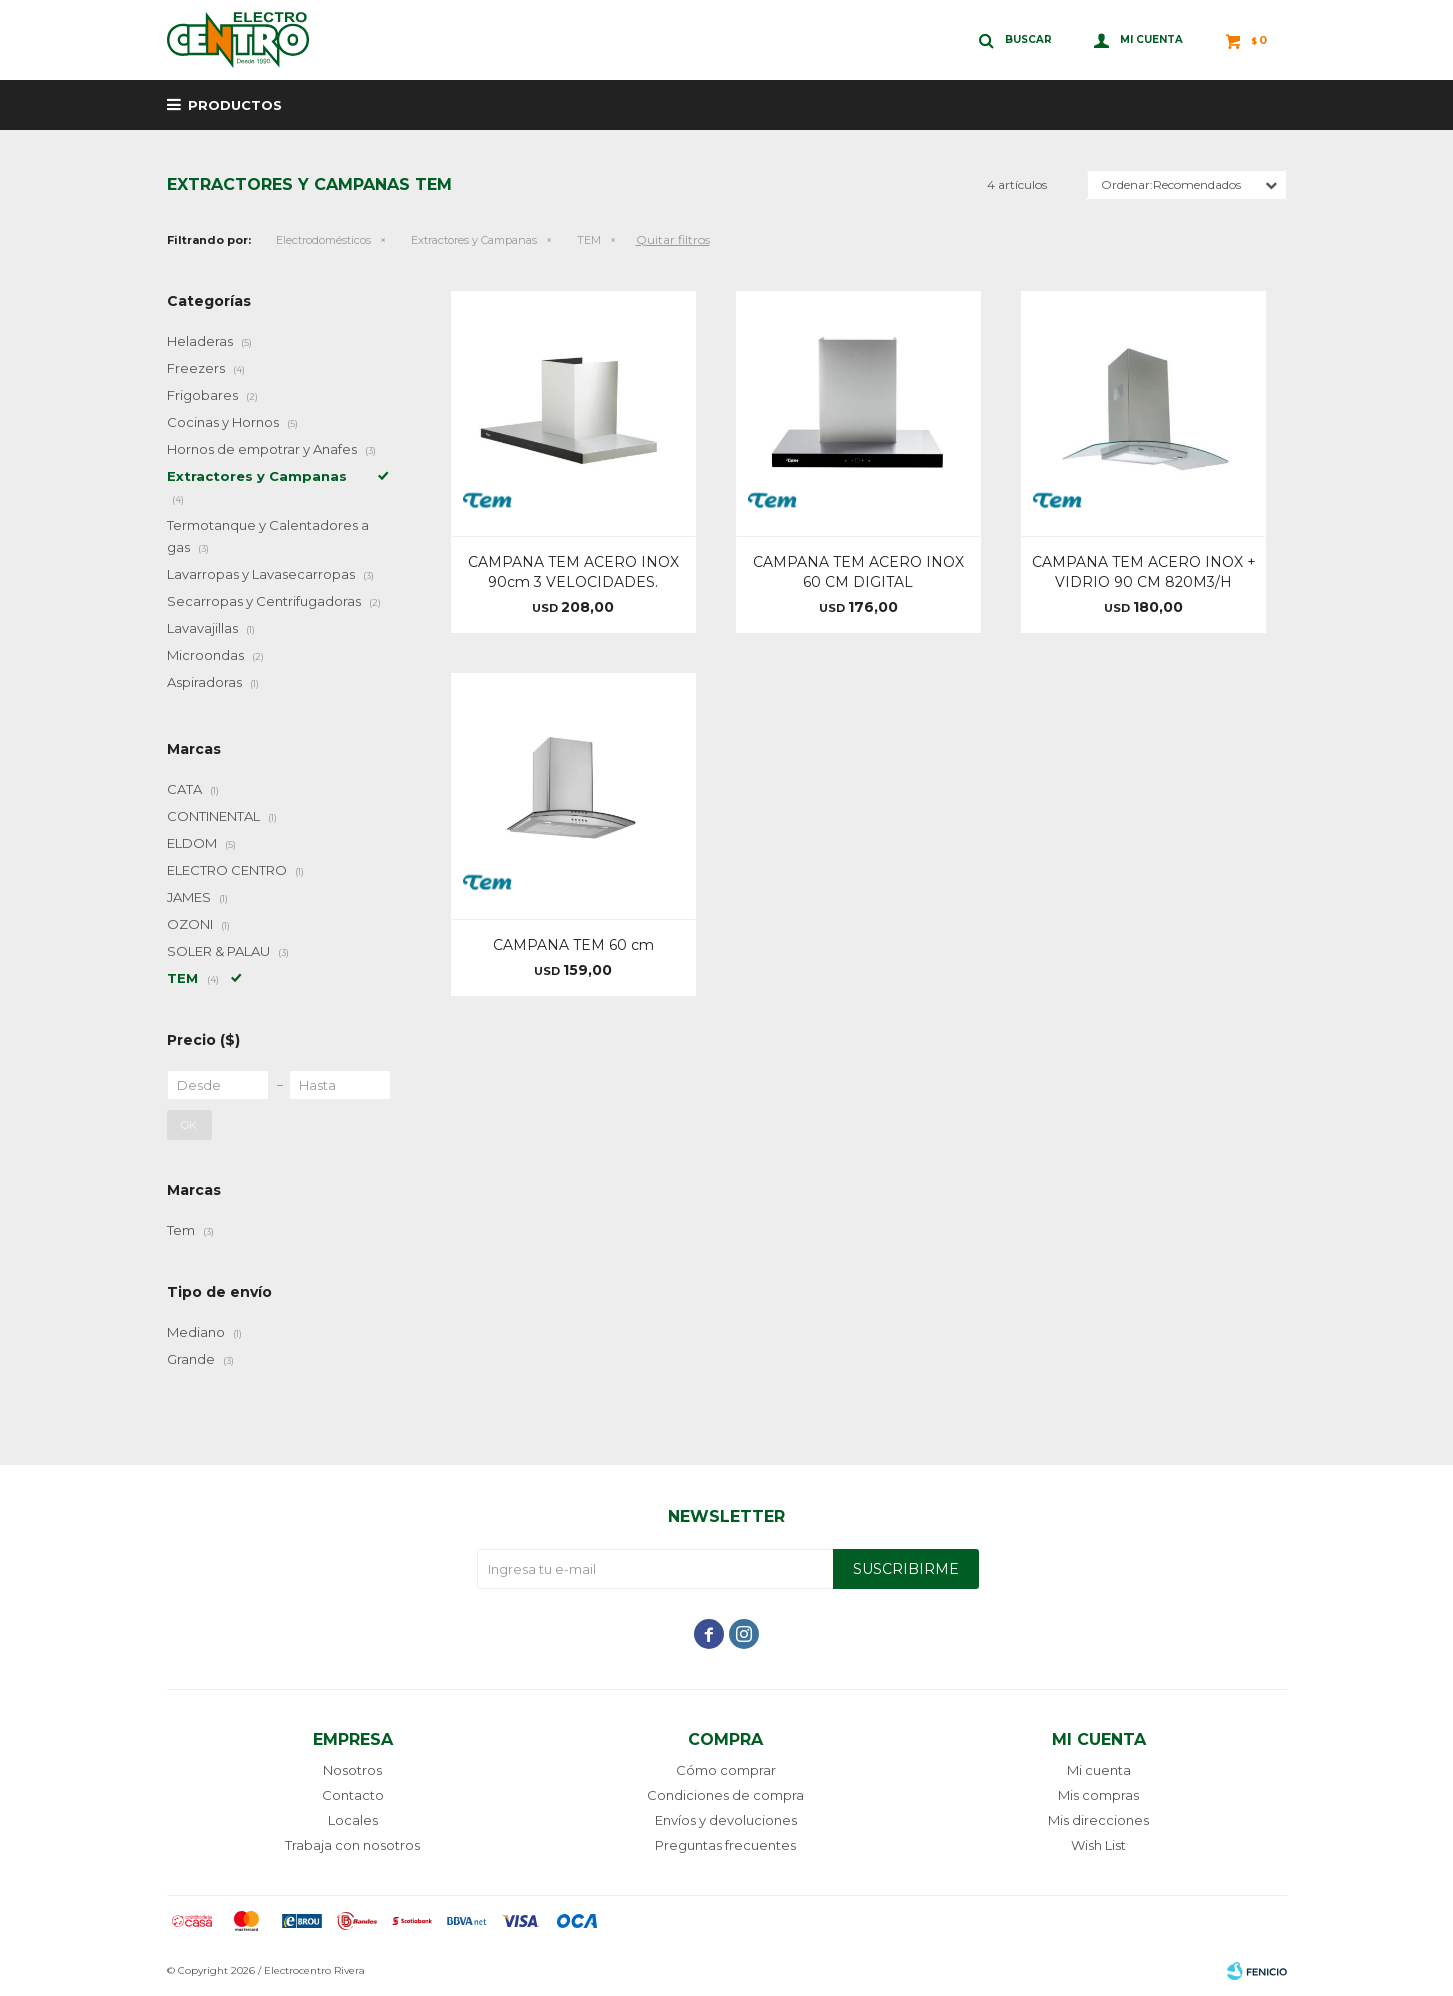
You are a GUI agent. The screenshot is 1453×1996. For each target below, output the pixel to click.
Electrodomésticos (323, 240)
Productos (235, 105)
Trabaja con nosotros (352, 1845)
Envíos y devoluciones (726, 1820)
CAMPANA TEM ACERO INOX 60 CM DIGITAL (858, 572)
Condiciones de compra (725, 1795)
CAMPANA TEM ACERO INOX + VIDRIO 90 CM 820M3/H (1144, 572)
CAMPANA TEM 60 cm (573, 945)
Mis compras (1098, 1795)
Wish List (1098, 1845)
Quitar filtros (673, 239)
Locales (353, 1820)
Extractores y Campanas (474, 240)
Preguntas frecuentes (725, 1845)
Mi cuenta (1099, 1770)
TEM (589, 240)
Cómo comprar (726, 1770)
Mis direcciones (1098, 1820)
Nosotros (352, 1770)
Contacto (353, 1795)
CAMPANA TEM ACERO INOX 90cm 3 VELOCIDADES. (573, 572)
